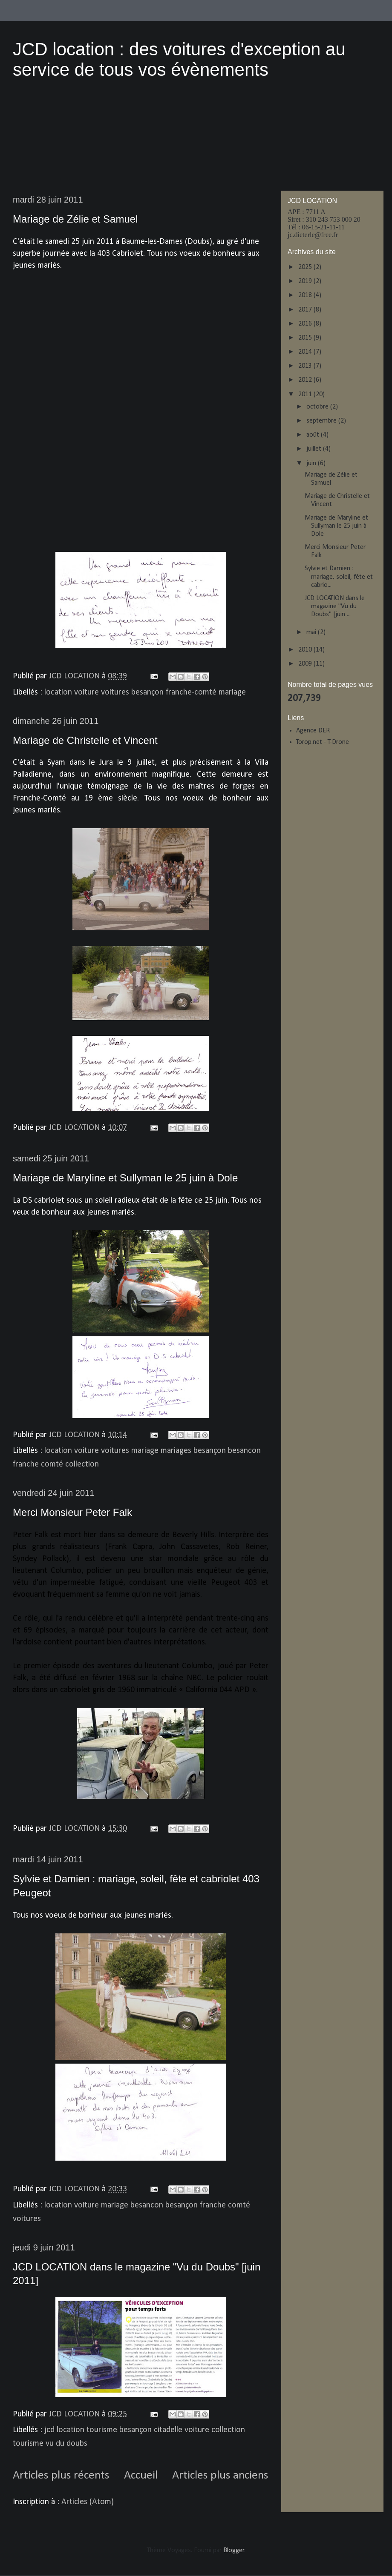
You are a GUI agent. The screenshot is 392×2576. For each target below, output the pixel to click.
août (313, 435)
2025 (306, 267)
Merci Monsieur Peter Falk (72, 1512)
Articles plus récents (61, 2476)
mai (312, 632)
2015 (306, 338)
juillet (314, 449)
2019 (306, 281)
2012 (306, 380)
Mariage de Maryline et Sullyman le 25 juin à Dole (125, 1178)
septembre (322, 420)
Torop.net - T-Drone (322, 742)
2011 (306, 394)
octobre (318, 406)
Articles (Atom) (87, 2502)
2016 (306, 323)
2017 (306, 309)
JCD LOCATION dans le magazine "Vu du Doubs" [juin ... (335, 606)
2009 (306, 663)
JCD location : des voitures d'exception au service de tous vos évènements (179, 59)
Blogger (233, 2550)
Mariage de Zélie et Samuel (75, 219)
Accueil (141, 2476)
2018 (306, 295)
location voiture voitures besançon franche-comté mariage (145, 692)
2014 (306, 352)
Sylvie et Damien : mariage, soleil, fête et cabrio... (339, 576)
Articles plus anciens (220, 2476)
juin (312, 463)
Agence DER (313, 730)
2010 (306, 649)
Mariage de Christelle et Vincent (85, 740)
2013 (306, 366)
